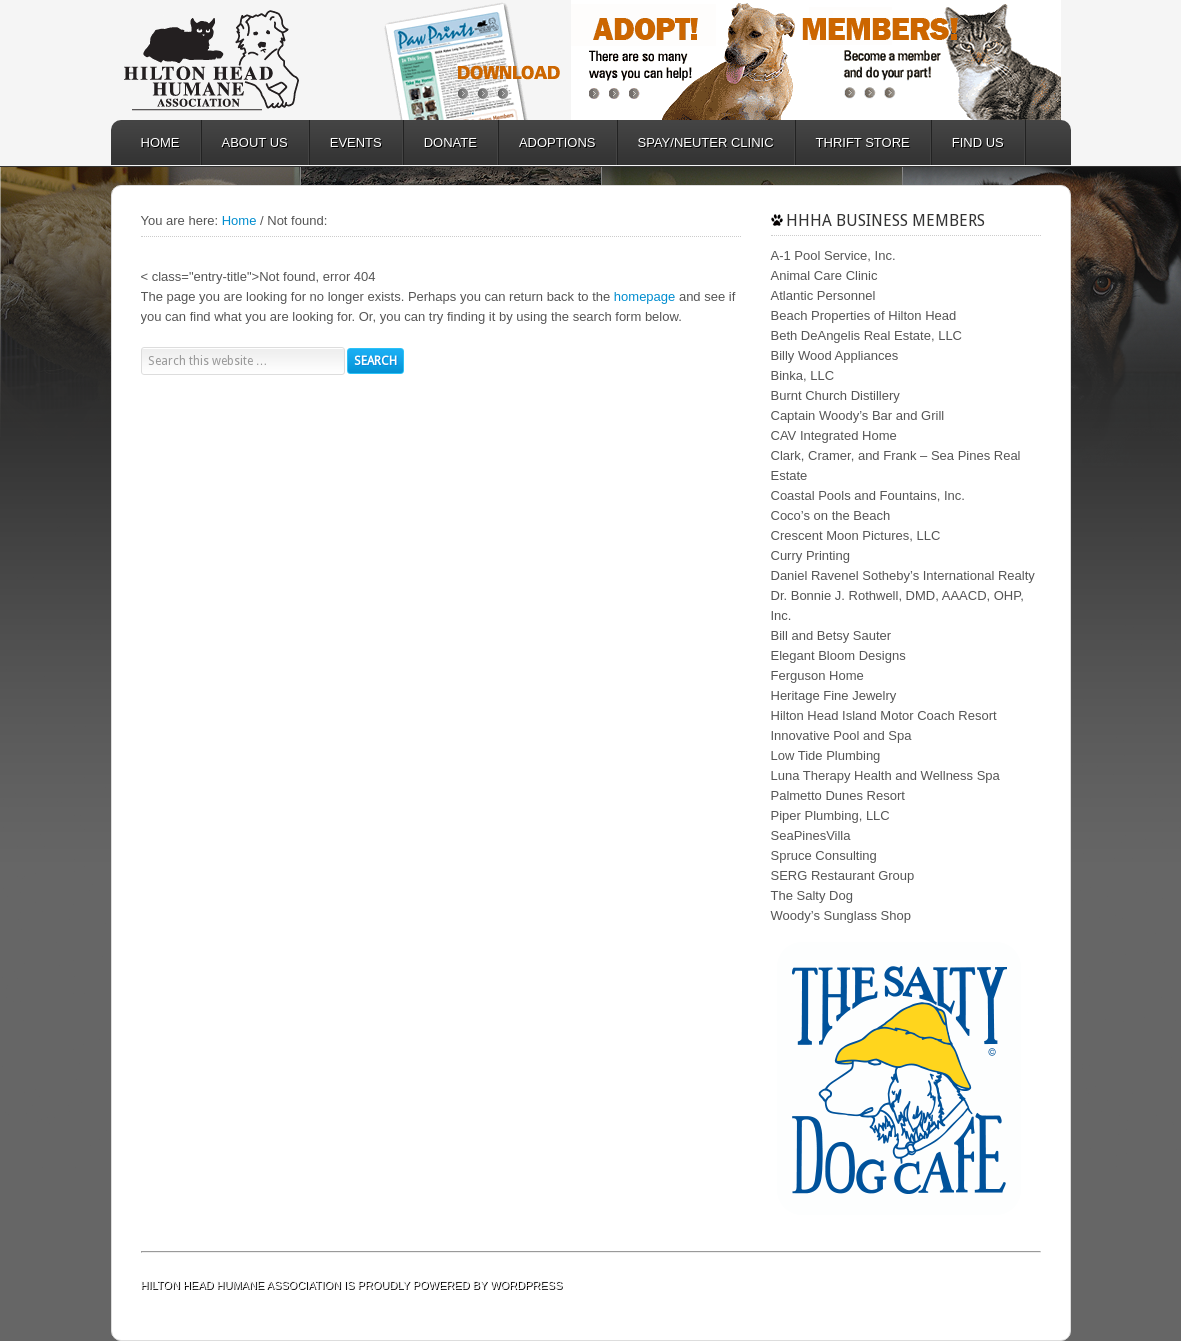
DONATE (440, 142)
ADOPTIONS (547, 142)
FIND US (978, 142)
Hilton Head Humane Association (241, 60)
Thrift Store (853, 142)
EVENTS (356, 142)
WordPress (526, 1285)
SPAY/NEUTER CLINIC (696, 142)
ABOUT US (245, 142)
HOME (160, 142)
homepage (644, 296)
